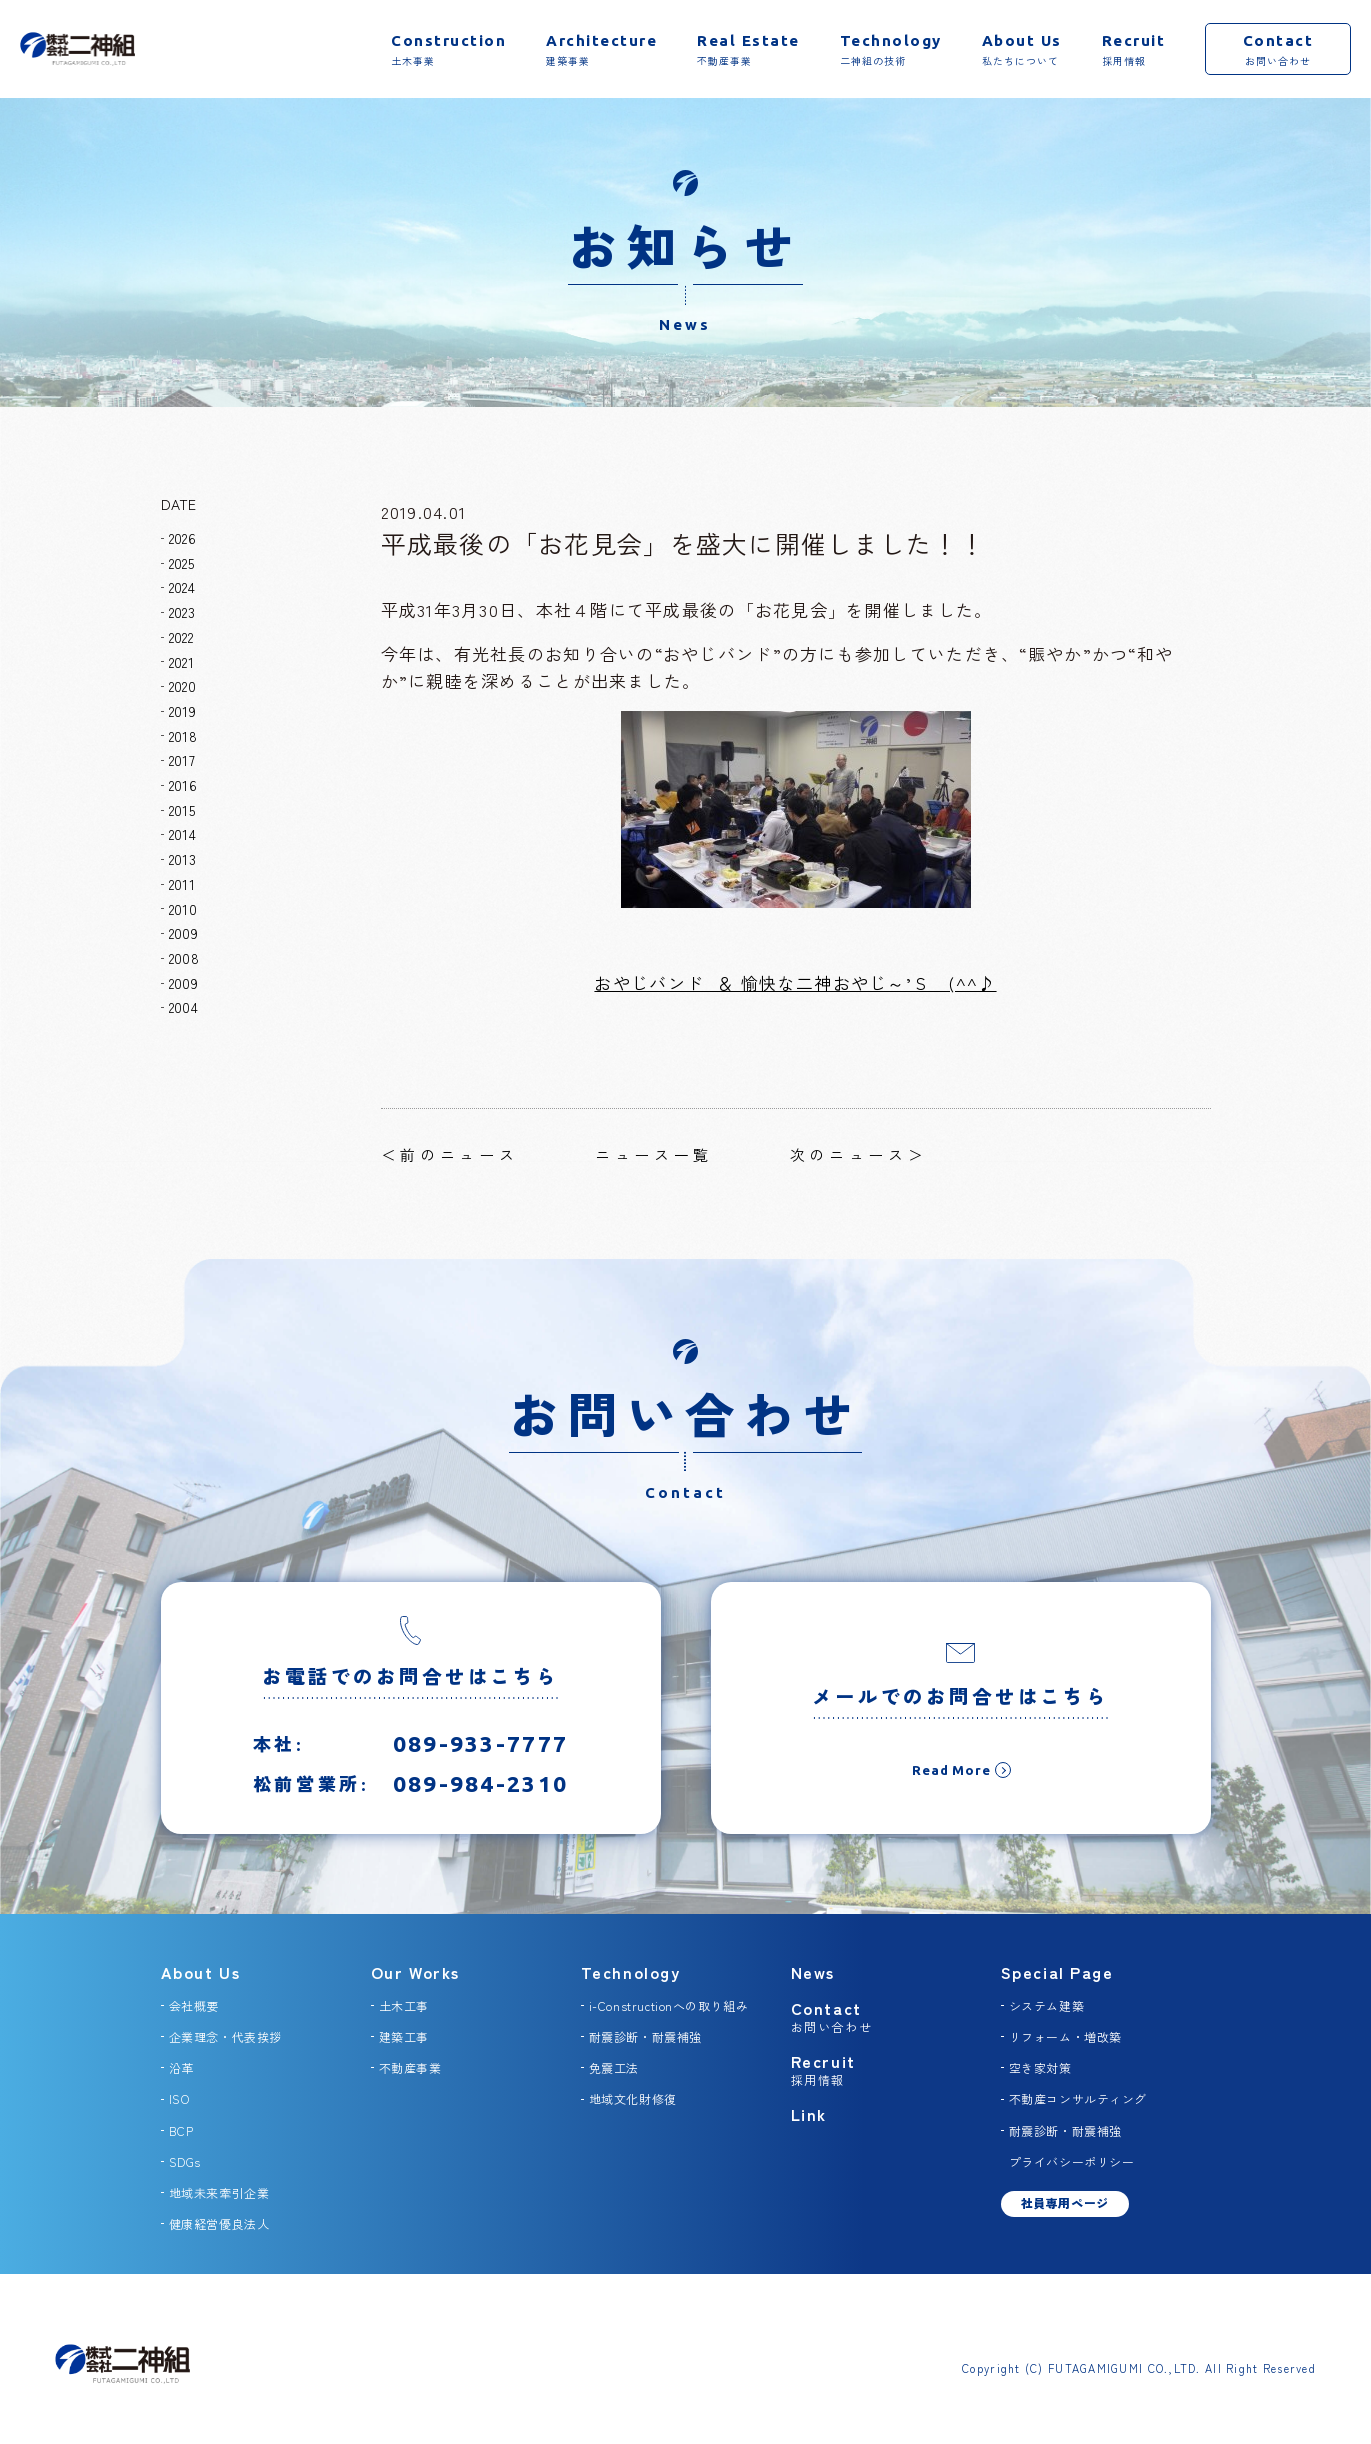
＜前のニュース (450, 1154)
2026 (182, 538)
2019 (182, 711)
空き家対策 (1040, 2067)
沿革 (181, 2067)
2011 (182, 884)
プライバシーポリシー (1072, 2161)
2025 (181, 563)
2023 (182, 612)
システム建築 (1047, 2005)
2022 (181, 637)
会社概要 (194, 2005)
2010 (183, 909)
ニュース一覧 (654, 1154)
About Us (201, 1972)
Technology (631, 1972)
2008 (184, 958)
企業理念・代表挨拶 (225, 2036)
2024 (182, 587)
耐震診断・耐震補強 (645, 2036)
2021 (181, 662)
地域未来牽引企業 (219, 2192)
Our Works (415, 1972)
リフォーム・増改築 (1065, 2036)
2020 (182, 686)
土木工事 (404, 2005)
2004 (183, 1007)
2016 (183, 785)
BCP (181, 2130)
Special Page (1057, 1972)
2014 (182, 834)
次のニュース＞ (859, 1154)
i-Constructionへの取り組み (669, 2005)
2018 (183, 736)
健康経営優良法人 (219, 2223)
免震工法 (614, 2067)
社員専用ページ (1065, 2202)
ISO (179, 2098)
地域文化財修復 (633, 2098)
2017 (182, 760)
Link (809, 2114)
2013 (182, 859)
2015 (182, 810)
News (813, 1972)
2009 (183, 933)
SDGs (185, 2161)
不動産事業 (410, 2067)
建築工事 (404, 2036)
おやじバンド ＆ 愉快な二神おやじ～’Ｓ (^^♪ (795, 982)
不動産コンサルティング (1078, 2098)
